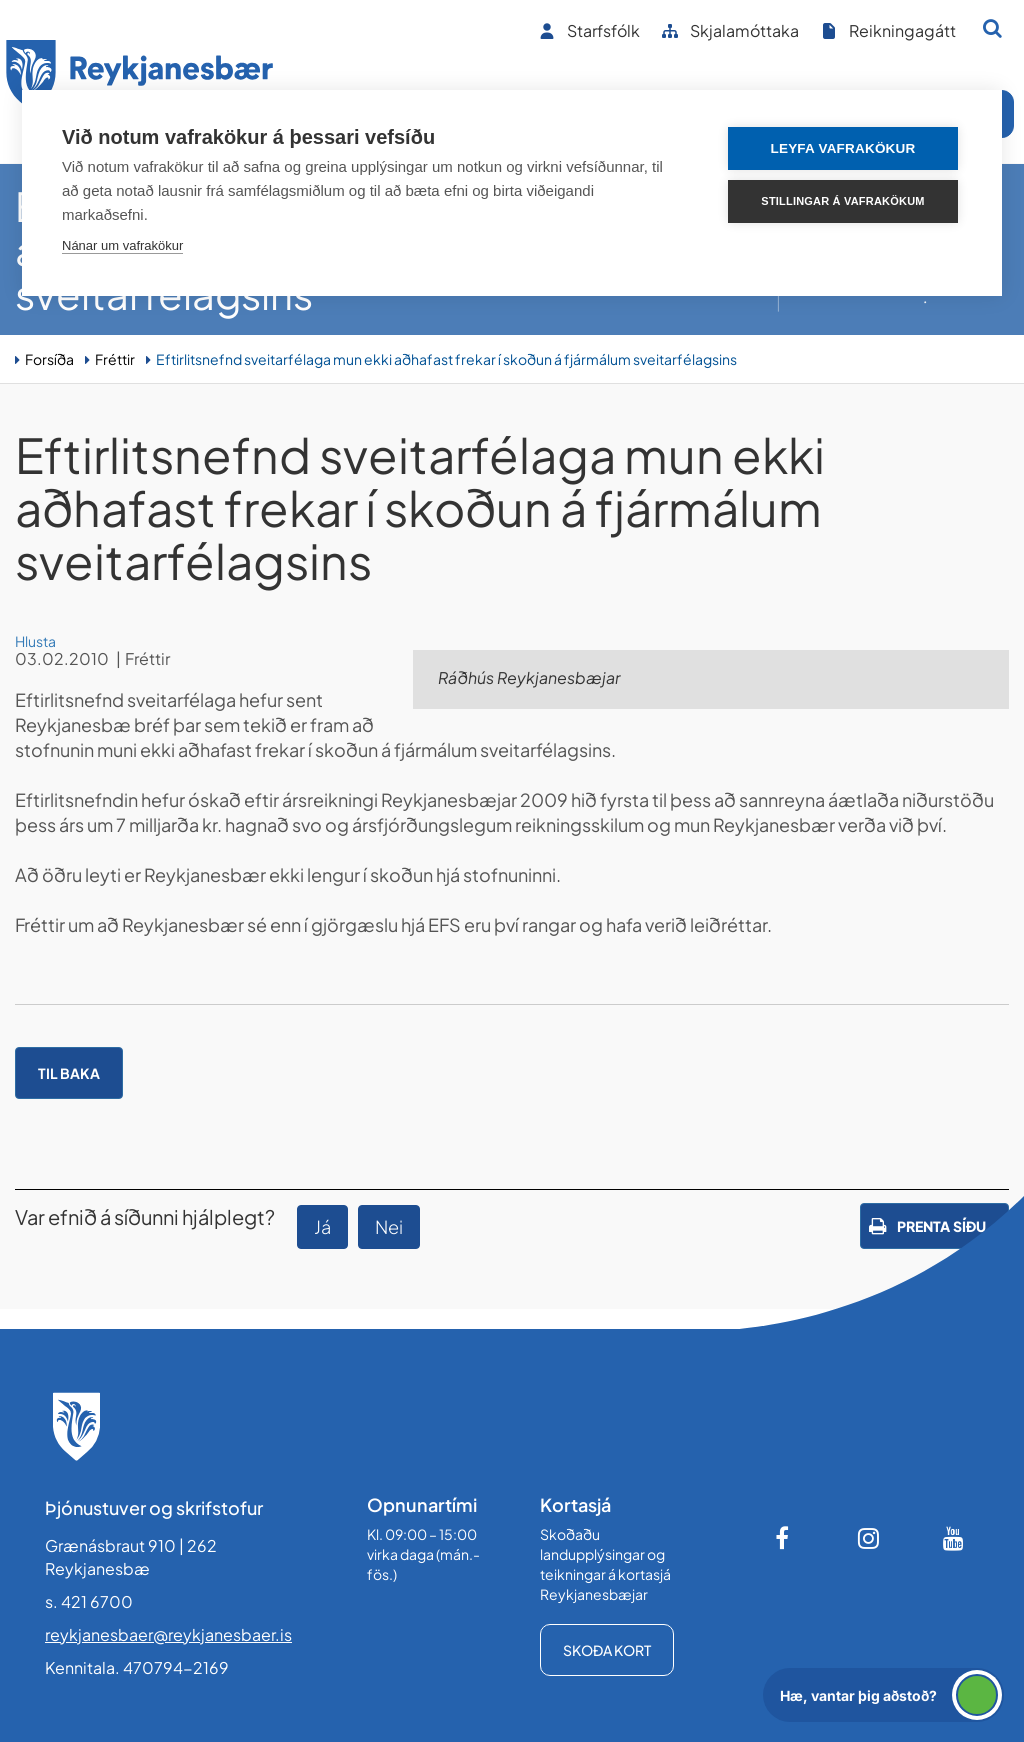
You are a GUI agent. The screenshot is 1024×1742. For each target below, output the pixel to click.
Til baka (69, 1073)
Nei (389, 1226)
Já (322, 1226)
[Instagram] (869, 1538)
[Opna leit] (992, 28)
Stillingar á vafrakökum (842, 201)
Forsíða (49, 359)
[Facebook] (784, 1538)
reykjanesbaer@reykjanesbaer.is (168, 1634)
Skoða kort (607, 1650)
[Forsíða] (140, 78)
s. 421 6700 (89, 1601)
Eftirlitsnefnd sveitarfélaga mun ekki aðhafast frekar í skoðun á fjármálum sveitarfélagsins (446, 359)
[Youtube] (954, 1538)
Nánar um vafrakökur (122, 245)
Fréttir (115, 359)
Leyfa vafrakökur (843, 148)
